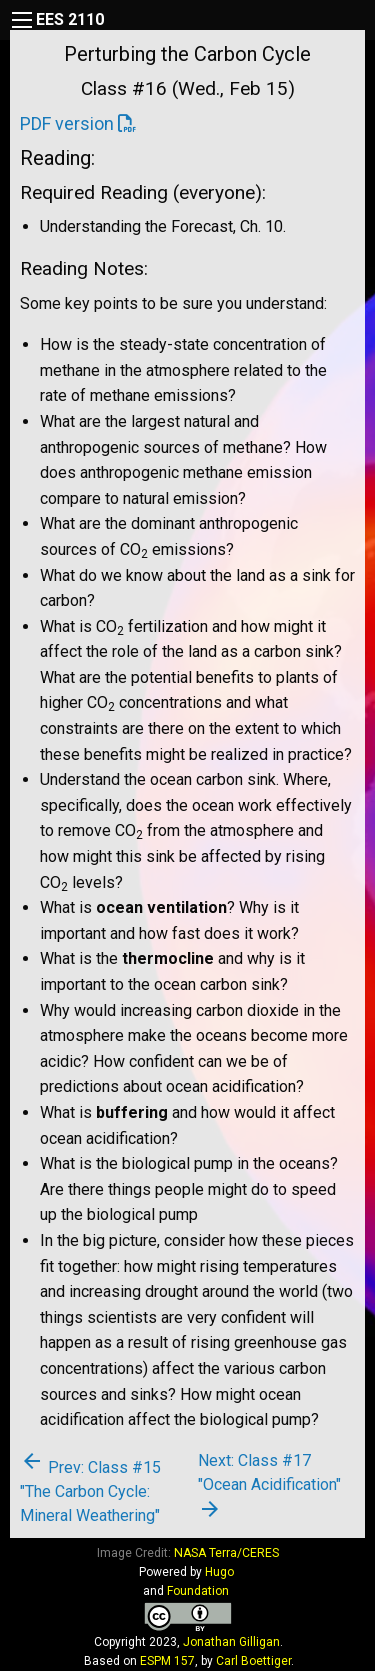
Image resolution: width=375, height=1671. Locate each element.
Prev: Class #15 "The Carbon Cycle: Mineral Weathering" (90, 1491)
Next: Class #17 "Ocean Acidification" (269, 1486)
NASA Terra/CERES (226, 1553)
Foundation (198, 1591)
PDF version (67, 123)
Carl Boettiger (253, 1661)
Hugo (219, 1572)
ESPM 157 (167, 1661)
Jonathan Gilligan (231, 1642)
